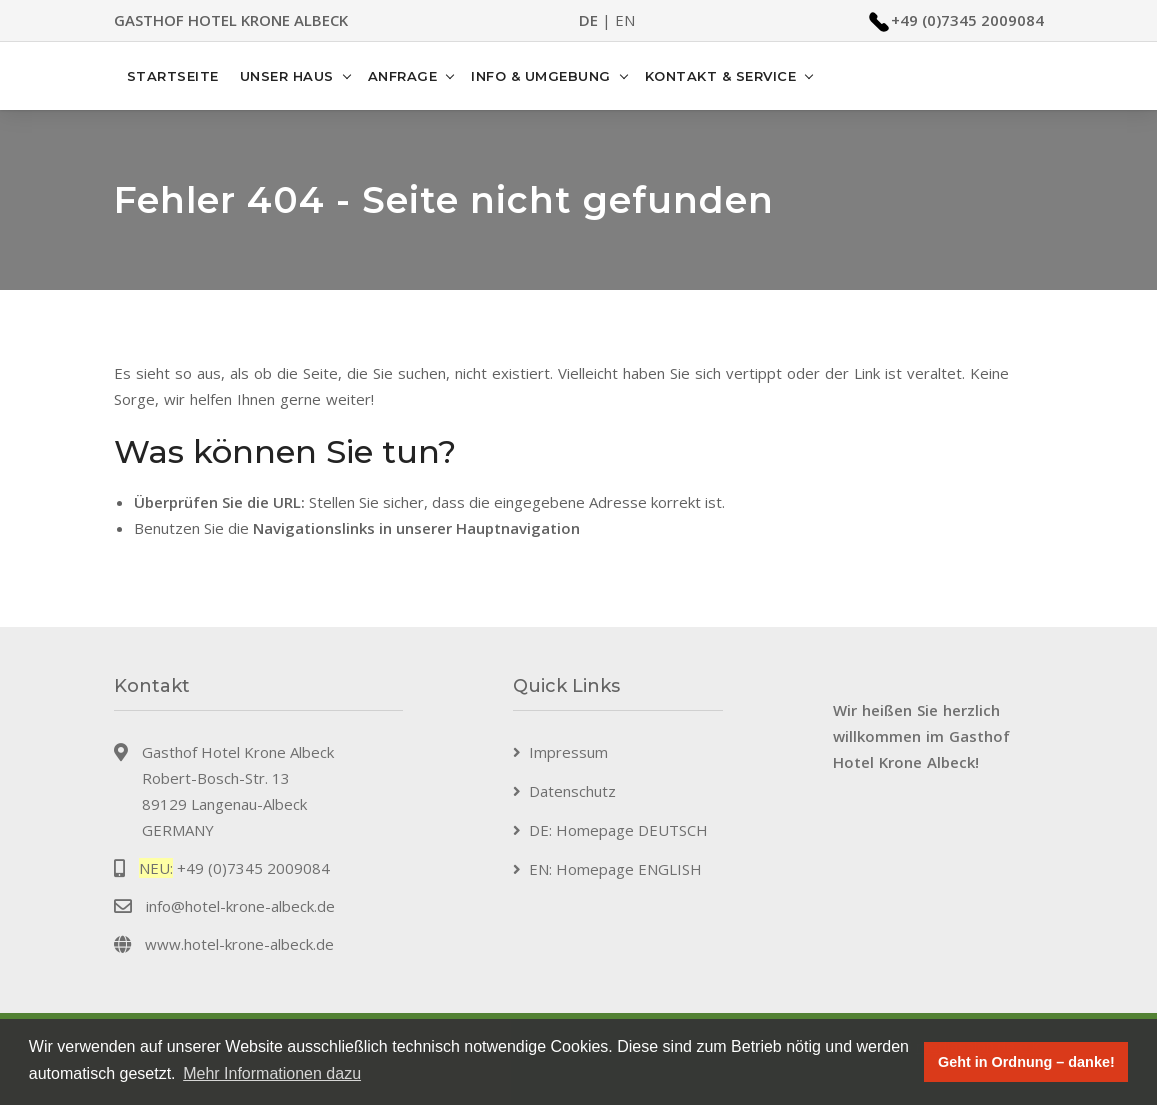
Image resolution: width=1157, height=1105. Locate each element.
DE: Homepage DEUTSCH (618, 830)
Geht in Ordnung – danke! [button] (1026, 1062)
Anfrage (403, 76)
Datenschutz (572, 791)
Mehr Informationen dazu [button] (272, 1073)
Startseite (173, 76)
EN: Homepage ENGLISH (615, 869)
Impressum (568, 752)
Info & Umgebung (541, 76)
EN (625, 20)
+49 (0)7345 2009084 (967, 20)
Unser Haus (287, 76)
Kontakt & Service (721, 76)
